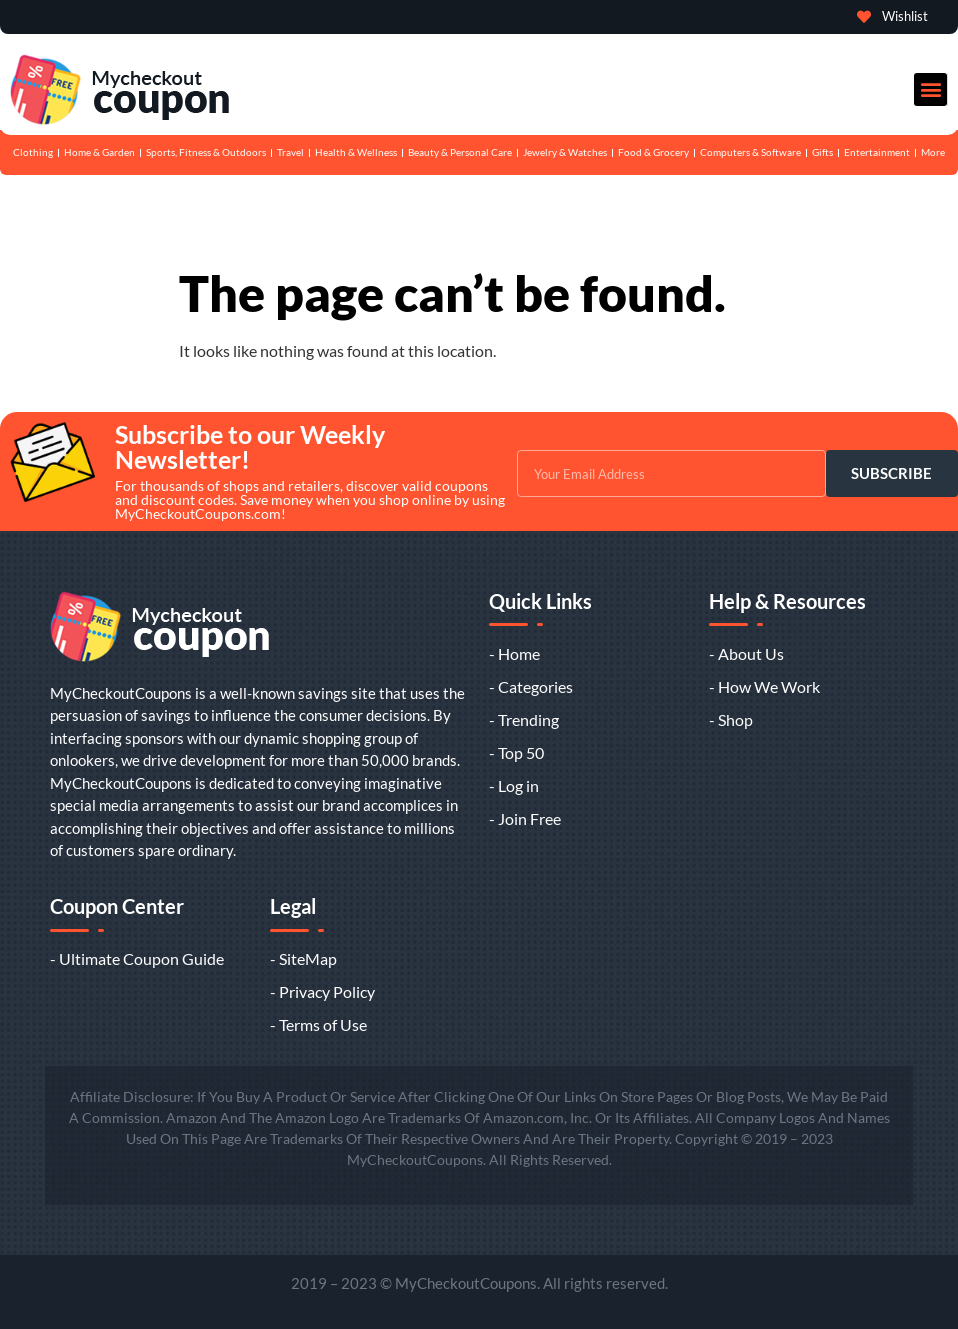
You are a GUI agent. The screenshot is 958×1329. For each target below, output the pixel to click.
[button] (930, 89)
